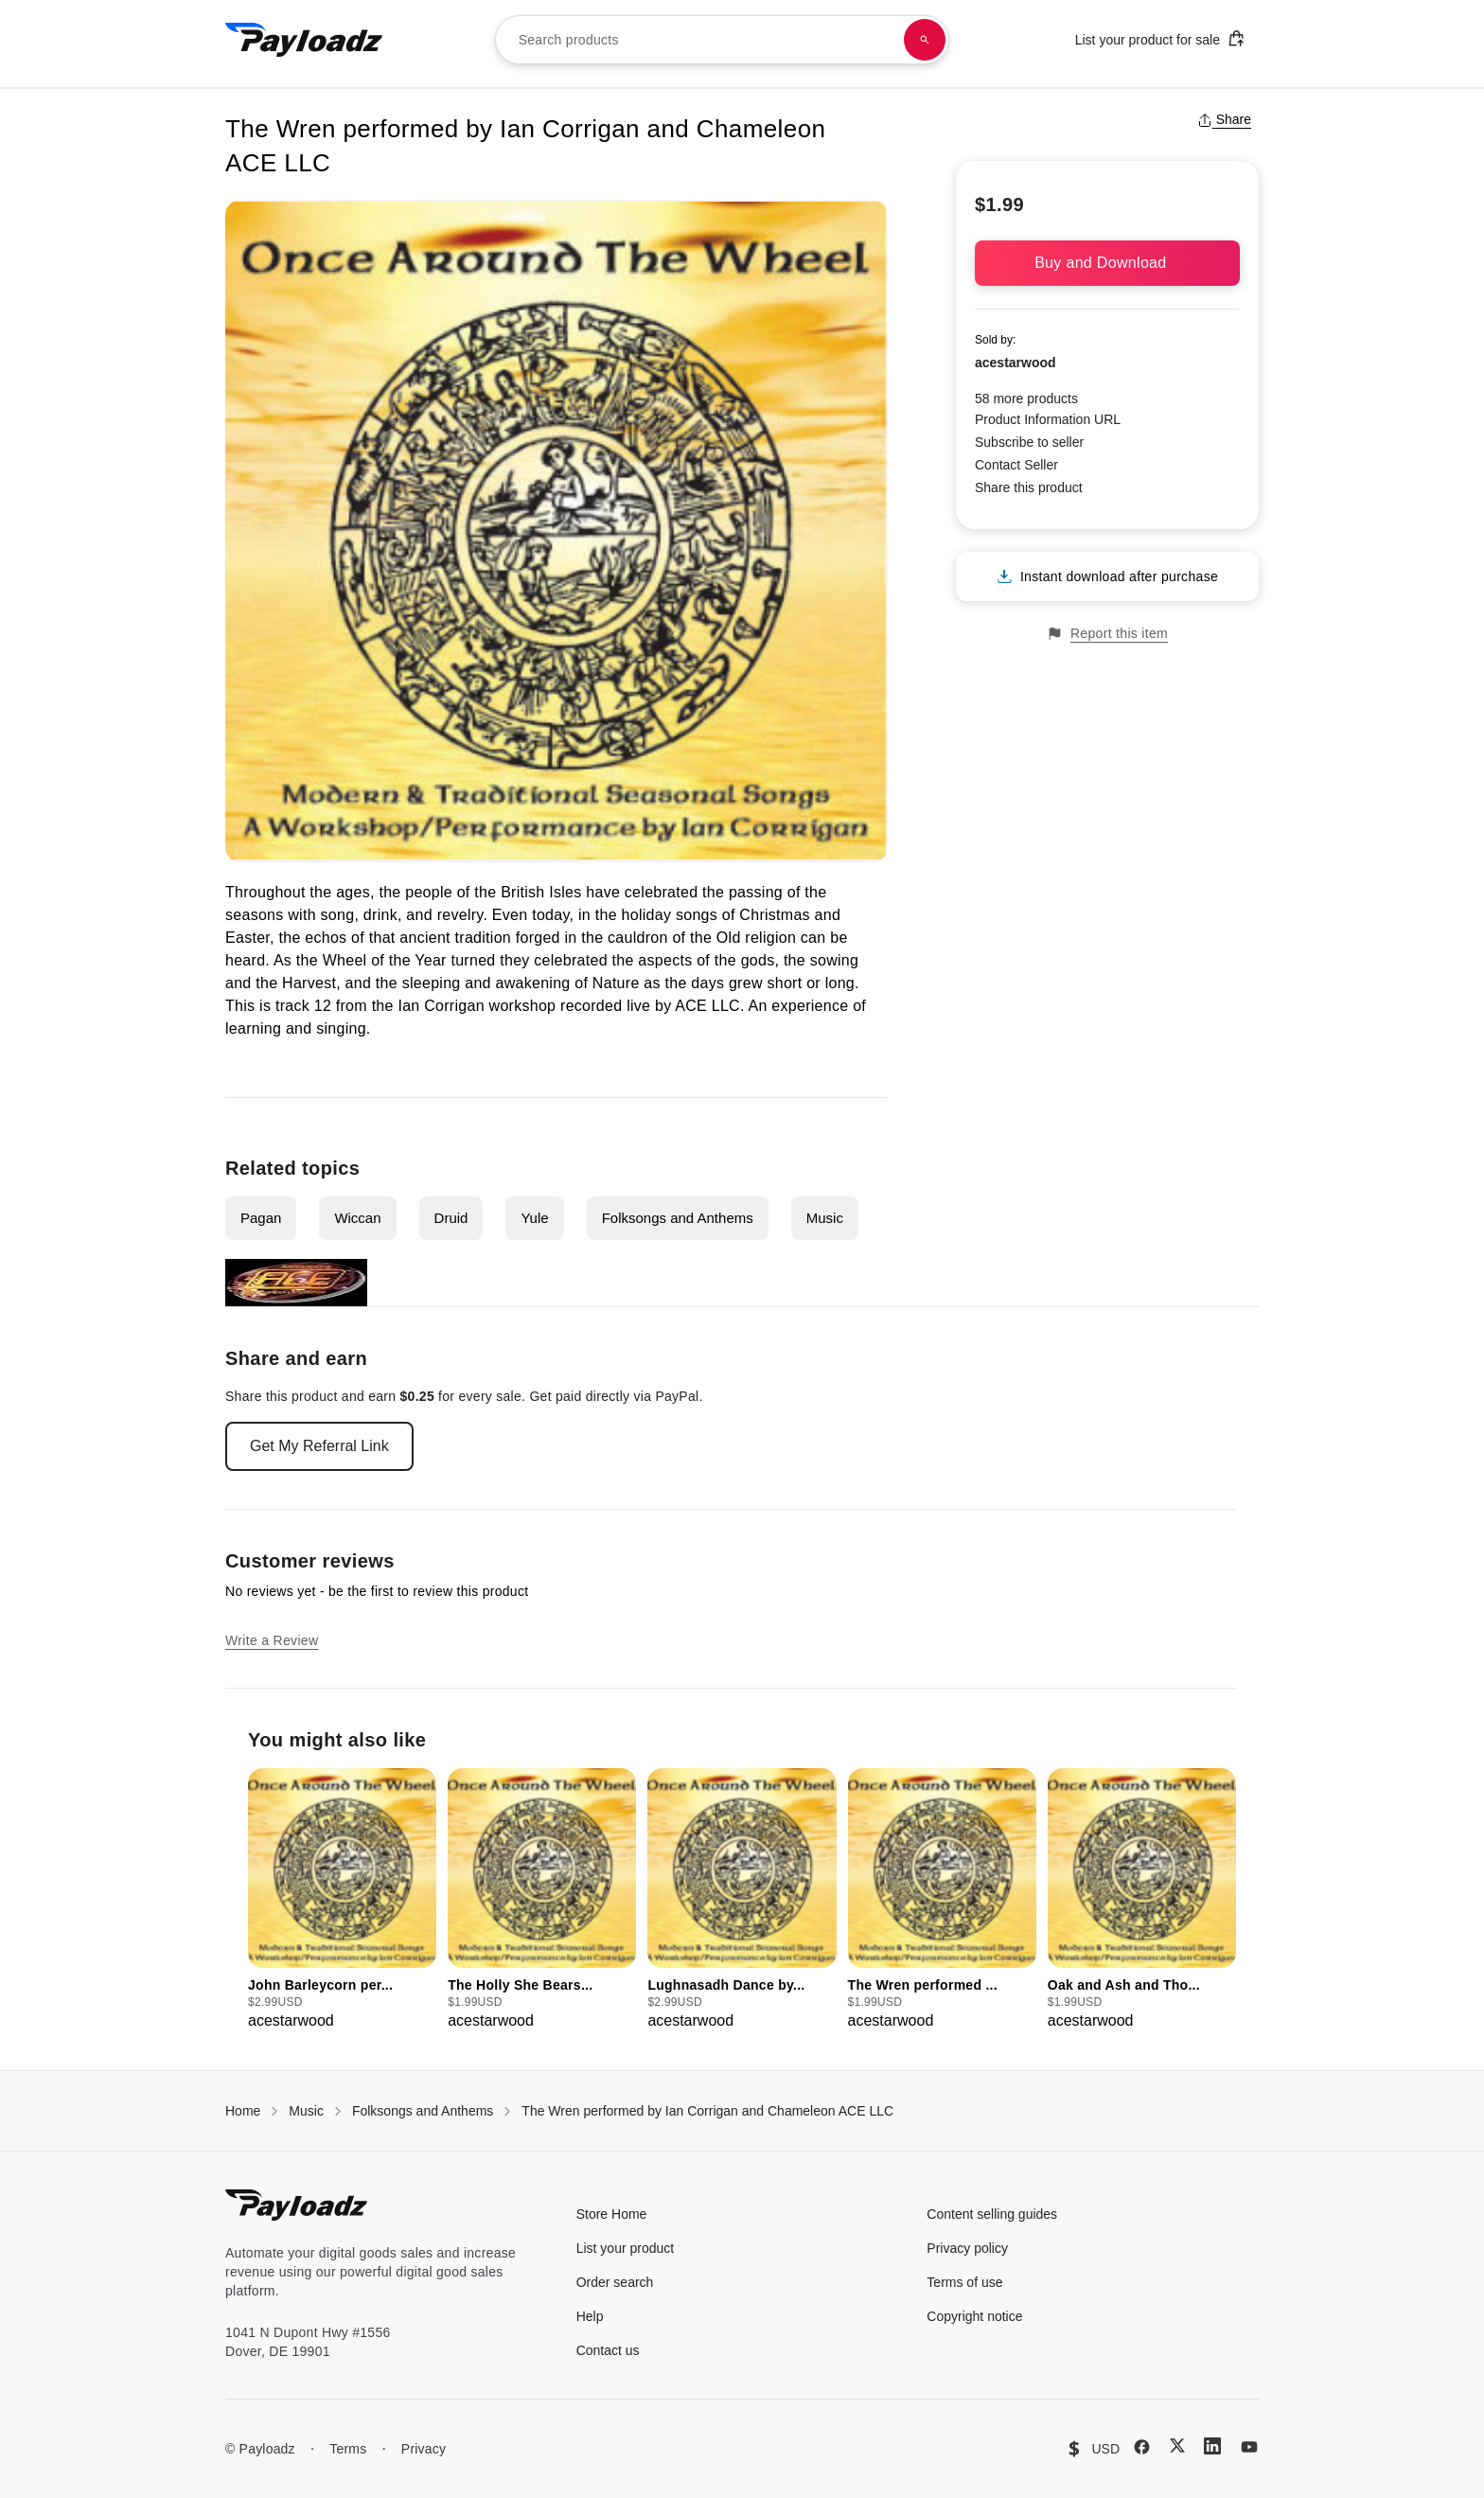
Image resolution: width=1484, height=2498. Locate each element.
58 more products (1026, 398)
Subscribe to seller (1029, 442)
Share (1224, 119)
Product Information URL (1048, 419)
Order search (615, 2282)
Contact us (608, 2350)
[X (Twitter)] (1177, 2445)
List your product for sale (1160, 38)
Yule (534, 1218)
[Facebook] (1142, 2446)
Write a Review (271, 1640)
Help (590, 2316)
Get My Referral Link (319, 1446)
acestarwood (1015, 362)
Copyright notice (974, 2316)
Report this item (1107, 634)
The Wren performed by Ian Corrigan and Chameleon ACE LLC (707, 2110)
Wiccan (357, 1218)
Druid (451, 1218)
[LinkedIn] (1212, 2445)
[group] (342, 1900)
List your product (625, 2248)
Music (824, 1218)
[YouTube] (1249, 2446)
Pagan (260, 1218)
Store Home (611, 2214)
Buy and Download (1107, 263)
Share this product (1029, 487)
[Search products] (924, 40)
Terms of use (964, 2282)
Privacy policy (967, 2248)
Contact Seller (1016, 464)
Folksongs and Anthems (677, 1218)
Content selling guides (992, 2214)
